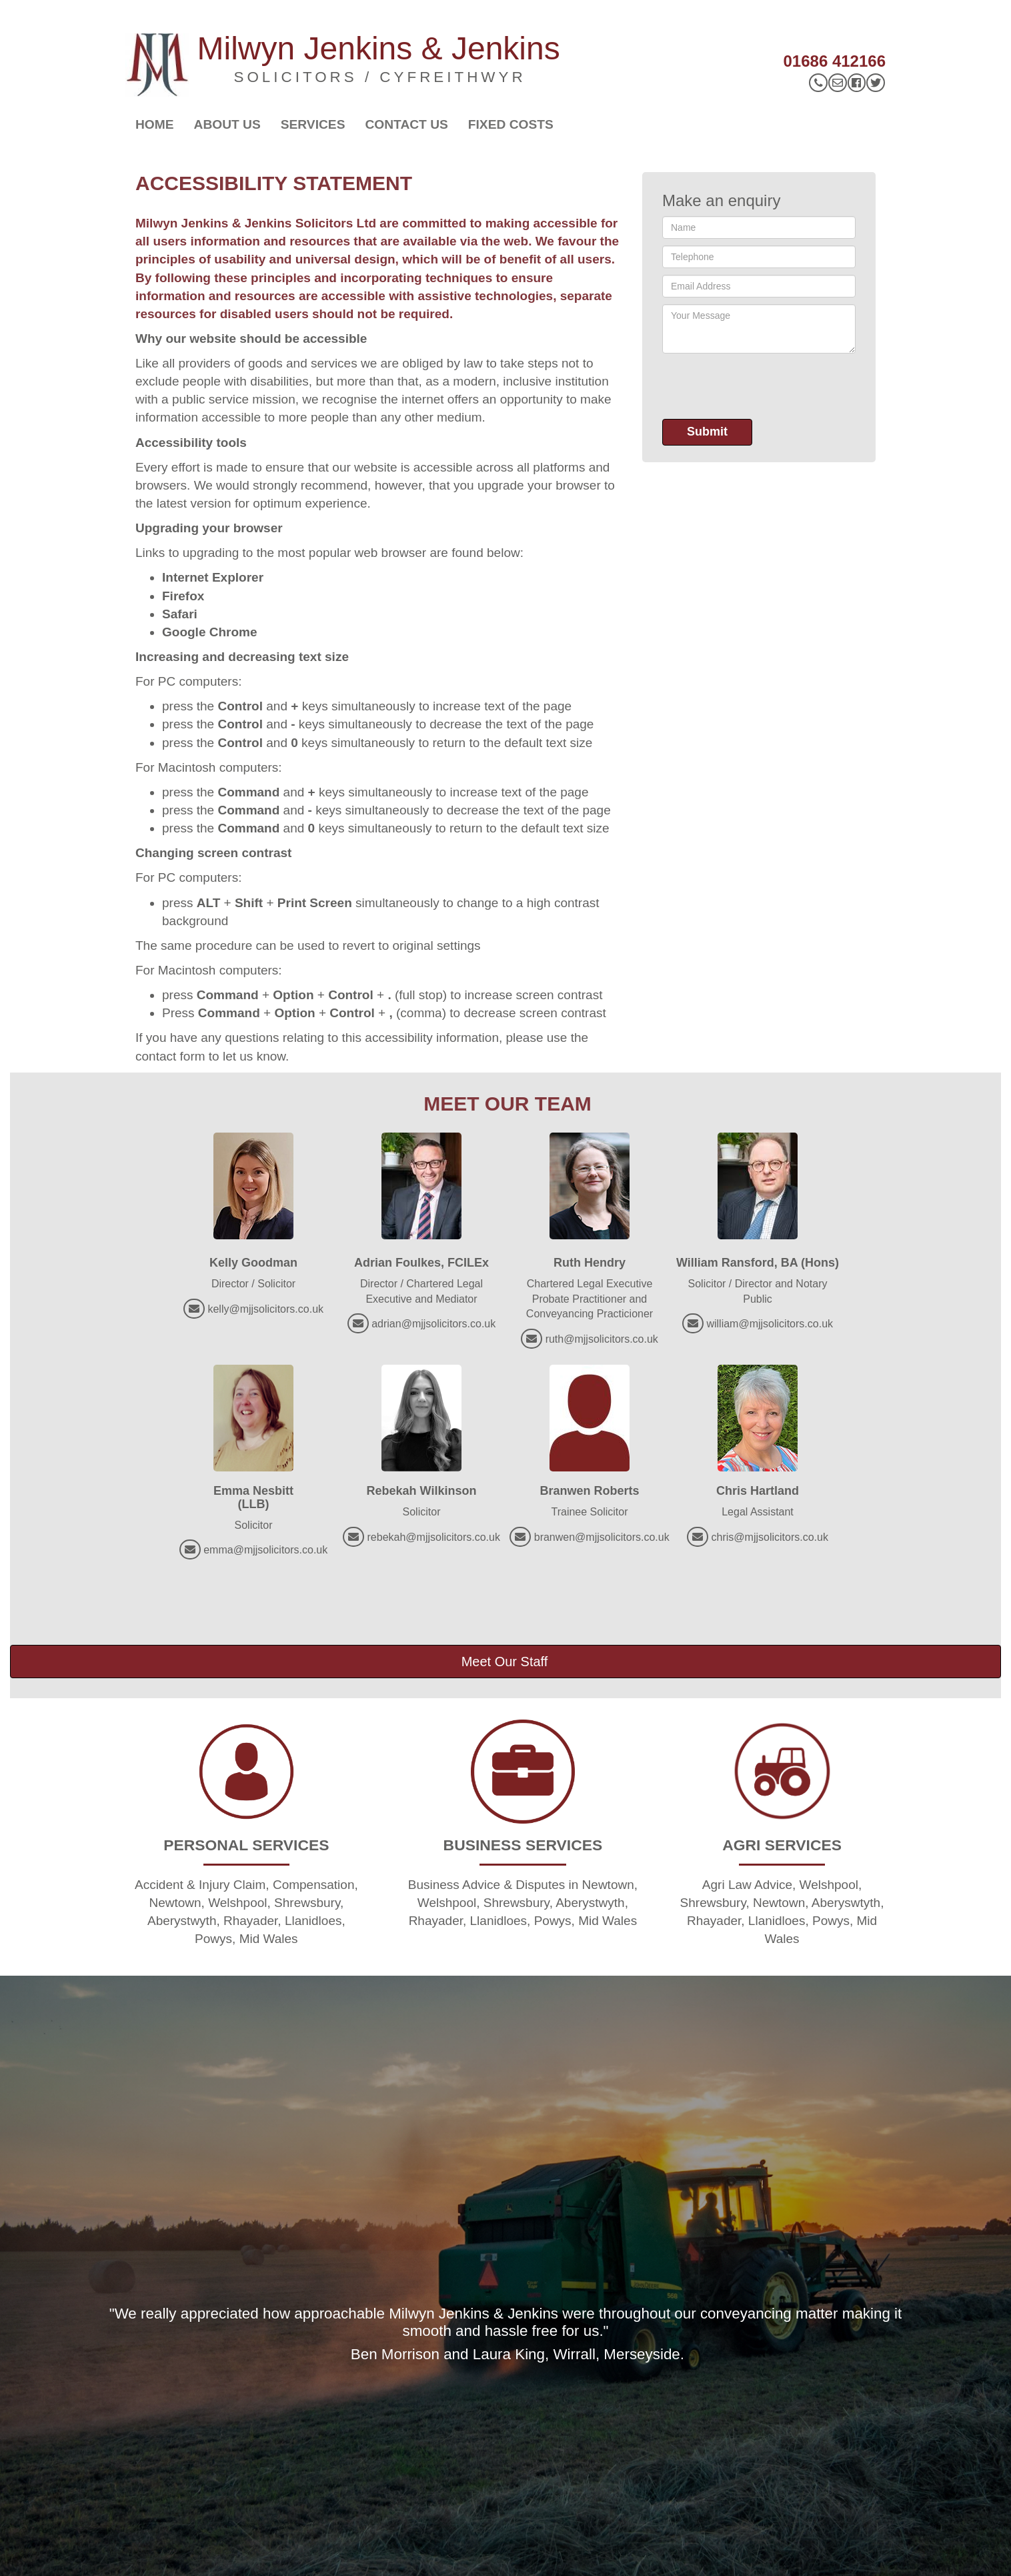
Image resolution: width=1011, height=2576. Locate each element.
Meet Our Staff (504, 1661)
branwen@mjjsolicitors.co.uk (602, 1537)
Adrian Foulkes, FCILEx (421, 1262)
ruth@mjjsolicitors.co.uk (602, 1339)
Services (313, 124)
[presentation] (763, 386)
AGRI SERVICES (782, 1845)
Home (154, 124)
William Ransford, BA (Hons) (757, 1262)
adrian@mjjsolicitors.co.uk (433, 1323)
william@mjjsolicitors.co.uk (769, 1323)
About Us (227, 124)
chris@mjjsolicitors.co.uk (770, 1537)
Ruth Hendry (590, 1262)
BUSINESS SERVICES (523, 1845)
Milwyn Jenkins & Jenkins (378, 48)
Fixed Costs (511, 124)
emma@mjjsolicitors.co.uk (265, 1549)
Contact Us (406, 124)
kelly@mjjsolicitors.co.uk (265, 1309)
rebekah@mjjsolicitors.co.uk (433, 1537)
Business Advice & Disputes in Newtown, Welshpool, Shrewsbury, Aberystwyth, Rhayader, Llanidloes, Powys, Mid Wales (523, 1903)
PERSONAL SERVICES (246, 1845)
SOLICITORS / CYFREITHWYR (380, 77)
